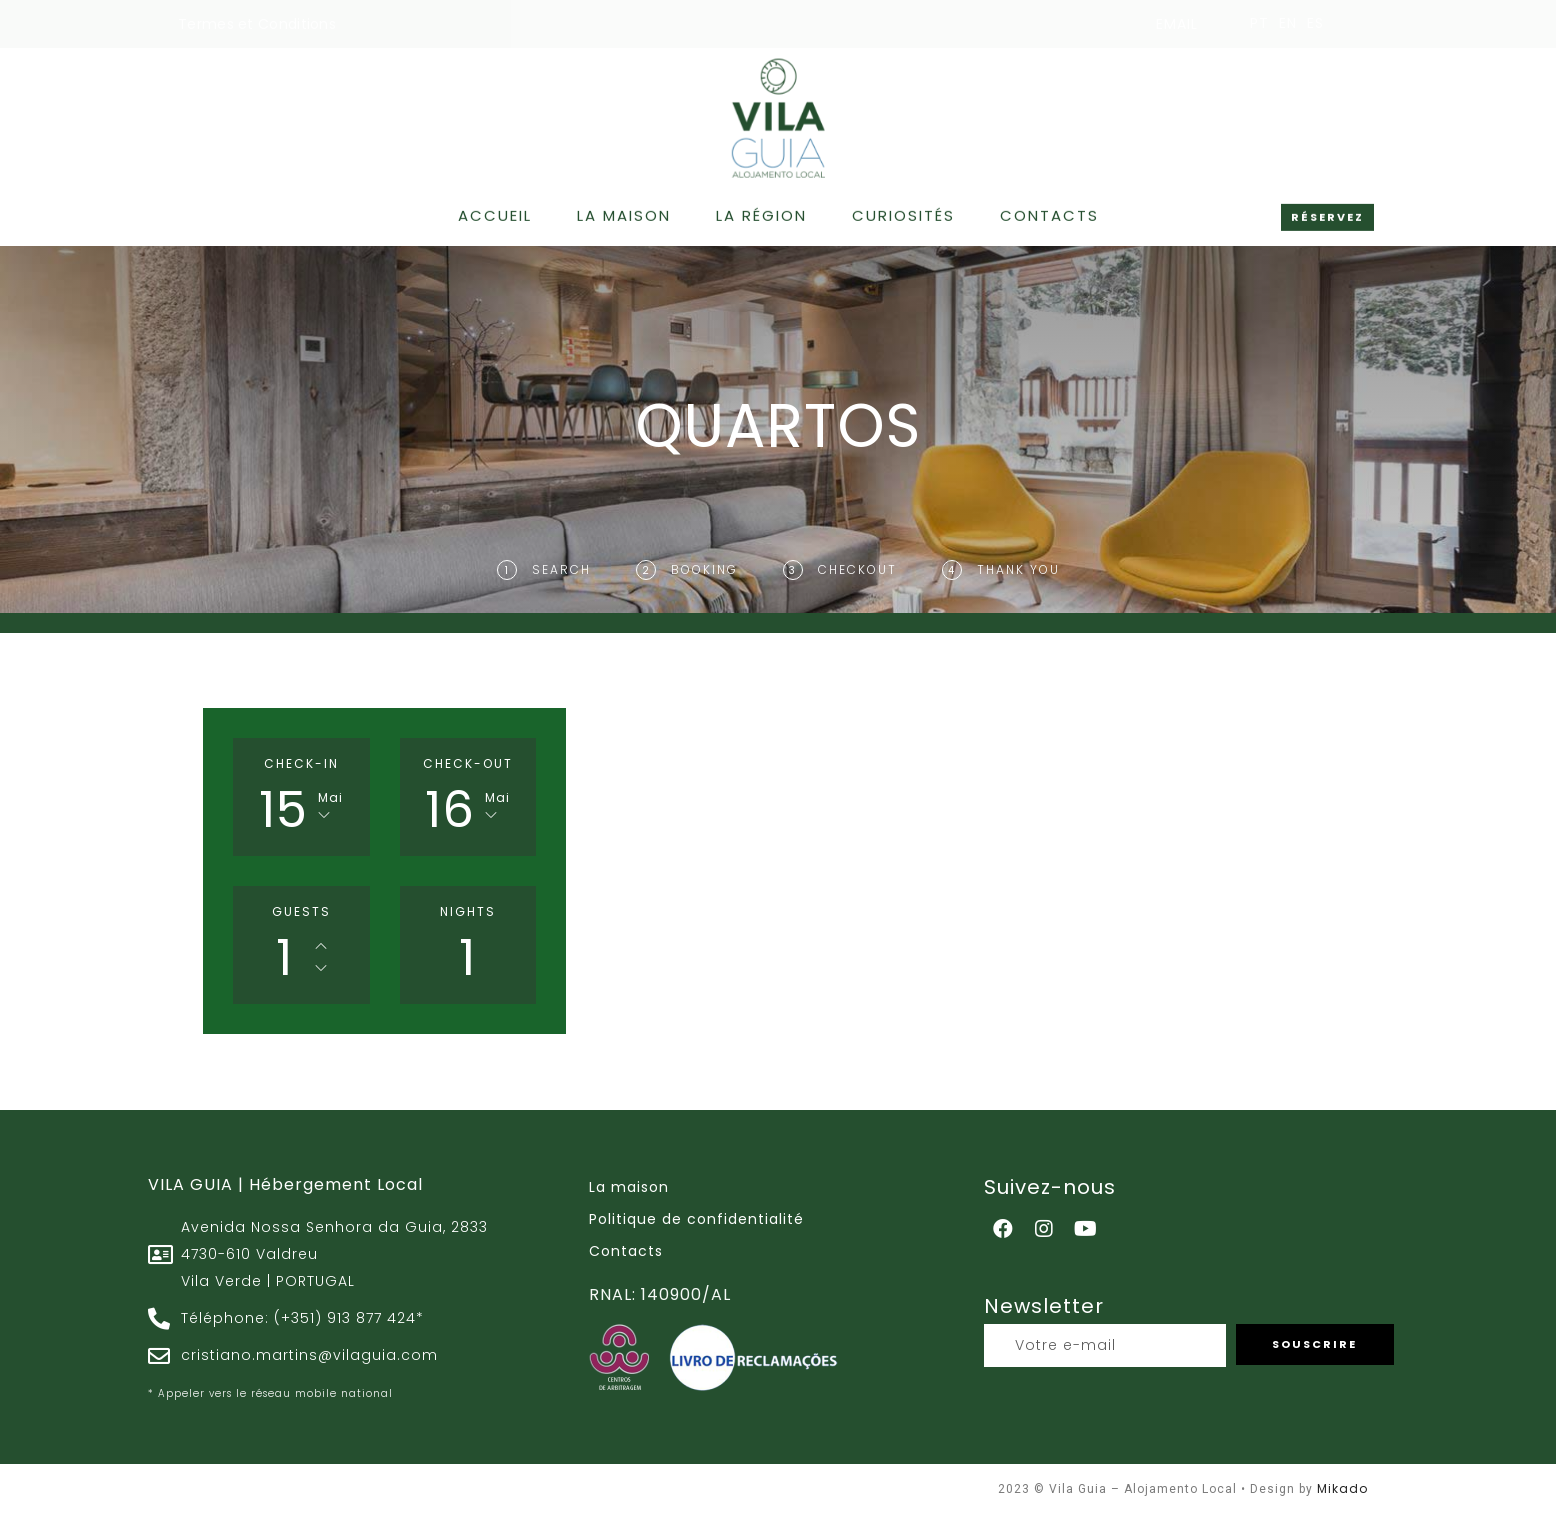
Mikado (1342, 1488)
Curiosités (903, 210)
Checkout (857, 569)
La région (761, 210)
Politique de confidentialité (696, 1219)
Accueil (495, 210)
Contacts (1049, 210)
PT (1259, 23)
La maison (624, 210)
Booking (704, 569)
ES (1315, 23)
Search (561, 569)
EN (1288, 23)
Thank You (1018, 569)
